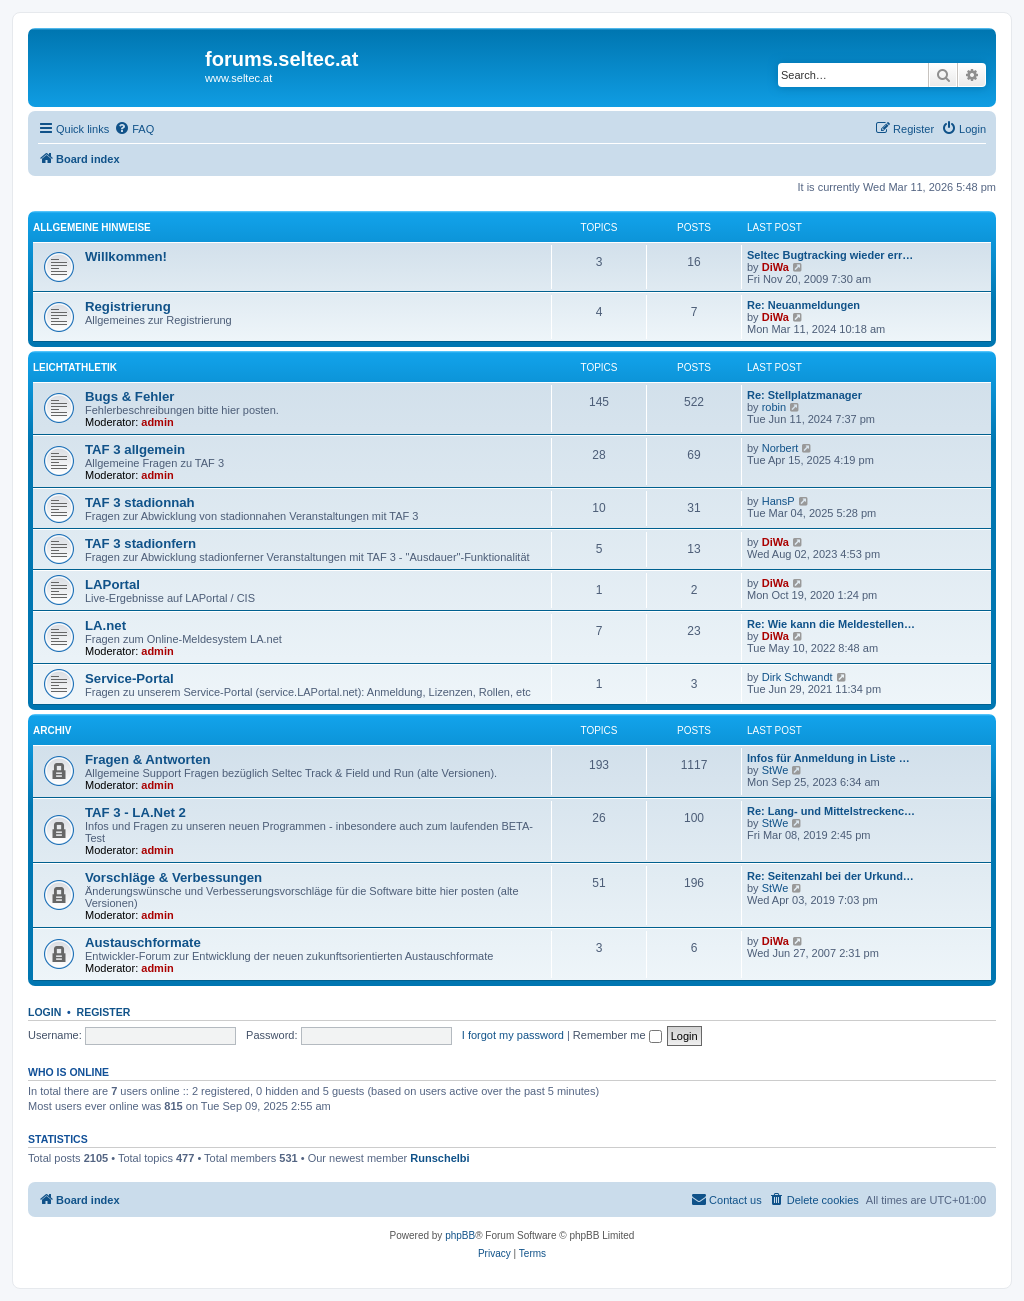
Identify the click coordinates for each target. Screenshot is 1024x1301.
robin (774, 407)
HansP (778, 501)
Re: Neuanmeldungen (803, 305)
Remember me (617, 1035)
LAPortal (112, 584)
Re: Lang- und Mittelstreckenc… (831, 811)
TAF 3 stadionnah (140, 502)
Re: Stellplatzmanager (804, 395)
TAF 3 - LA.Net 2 (135, 812)
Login (44, 1012)
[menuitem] (134, 129)
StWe (775, 770)
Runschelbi (439, 1158)
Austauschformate (143, 942)
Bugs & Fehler (129, 396)
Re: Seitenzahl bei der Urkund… (830, 876)
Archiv (52, 730)
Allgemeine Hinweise (92, 227)
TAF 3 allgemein (135, 449)
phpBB (460, 1235)
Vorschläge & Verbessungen (173, 877)
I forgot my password (513, 1035)
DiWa (775, 267)
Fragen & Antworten (148, 759)
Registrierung (128, 306)
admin (157, 422)
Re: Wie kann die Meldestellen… (831, 624)
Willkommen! (126, 256)
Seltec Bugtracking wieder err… (830, 255)
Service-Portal (129, 678)
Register (104, 1012)
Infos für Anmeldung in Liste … (828, 758)
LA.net (105, 625)
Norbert (780, 448)
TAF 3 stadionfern (140, 543)
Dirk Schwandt (797, 677)
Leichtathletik (75, 367)
